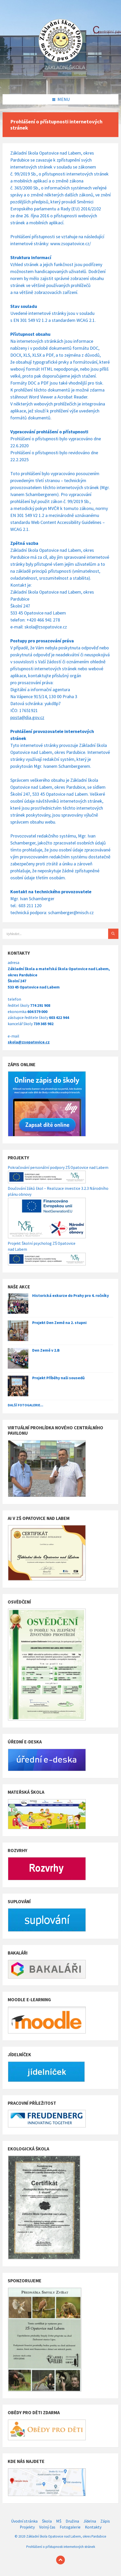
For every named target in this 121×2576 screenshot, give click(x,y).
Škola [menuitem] (47, 2521)
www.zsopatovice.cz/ (70, 243)
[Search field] (60, 934)
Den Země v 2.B (46, 1350)
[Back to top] (60, 2560)
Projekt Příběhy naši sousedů (58, 1377)
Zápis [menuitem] (105, 2521)
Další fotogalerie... (25, 1405)
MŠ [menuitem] (58, 2521)
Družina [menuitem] (72, 2521)
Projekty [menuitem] (27, 2527)
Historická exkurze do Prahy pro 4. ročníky (70, 1295)
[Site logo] (60, 83)
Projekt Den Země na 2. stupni (59, 1322)
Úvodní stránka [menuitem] (24, 2521)
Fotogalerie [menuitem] (70, 2527)
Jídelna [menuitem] (89, 2521)
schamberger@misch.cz (71, 912)
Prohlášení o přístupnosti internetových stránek (60, 2547)
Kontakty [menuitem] (93, 2527)
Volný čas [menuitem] (47, 2527)
